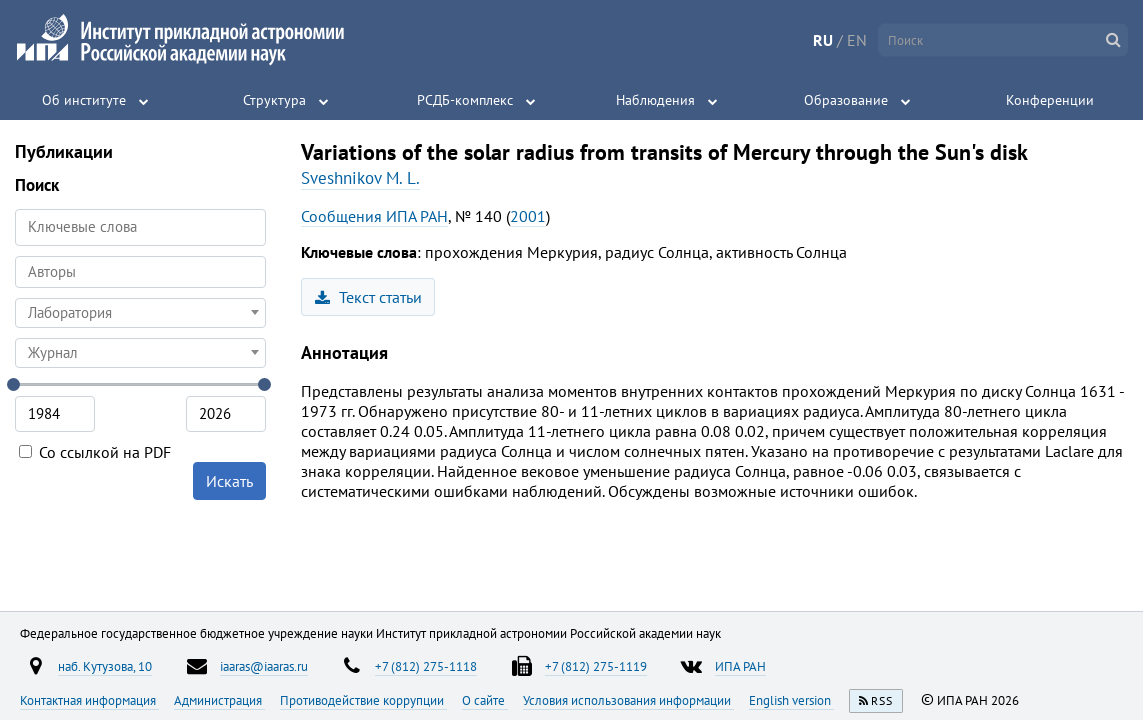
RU (823, 40)
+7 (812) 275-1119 (596, 666)
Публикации (64, 151)
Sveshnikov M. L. (360, 178)
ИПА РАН (740, 666)
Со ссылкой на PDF (95, 452)
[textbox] (140, 313)
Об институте (84, 100)
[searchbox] (140, 271)
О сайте (485, 700)
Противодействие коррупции (363, 700)
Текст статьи (368, 297)
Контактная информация (89, 700)
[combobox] (140, 272)
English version (791, 700)
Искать (229, 481)
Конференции (1050, 100)
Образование (846, 100)
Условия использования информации (628, 700)
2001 (528, 216)
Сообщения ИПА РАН (374, 216)
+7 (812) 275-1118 (426, 666)
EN (857, 40)
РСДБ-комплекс (465, 100)
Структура (274, 100)
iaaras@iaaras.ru (264, 666)
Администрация (219, 700)
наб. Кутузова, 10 (105, 666)
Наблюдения (655, 100)
